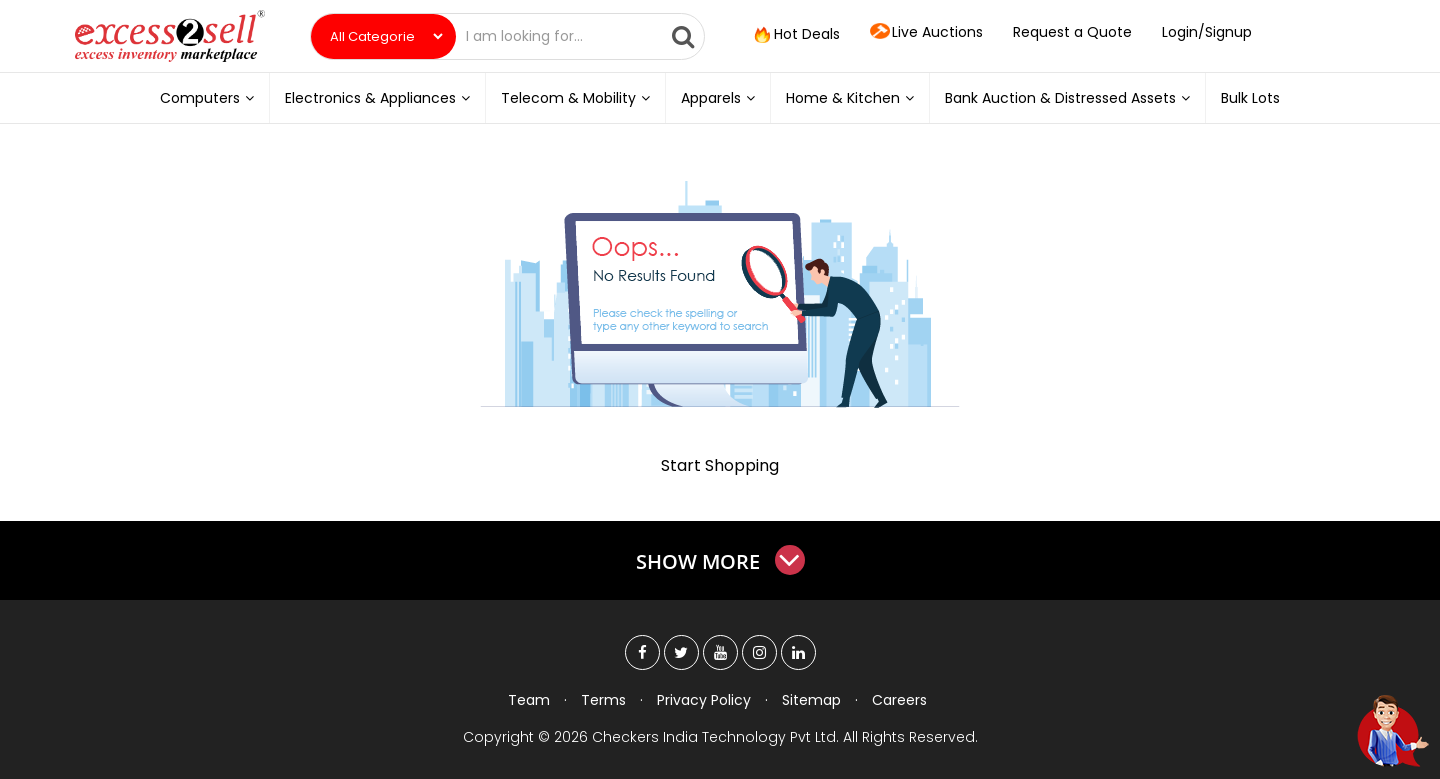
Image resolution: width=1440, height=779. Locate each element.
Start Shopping (720, 465)
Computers (207, 98)
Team (529, 700)
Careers (899, 700)
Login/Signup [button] (1207, 32)
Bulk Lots (1250, 98)
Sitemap (811, 700)
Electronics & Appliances (377, 98)
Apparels (718, 98)
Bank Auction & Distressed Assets (1067, 98)
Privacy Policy (704, 700)
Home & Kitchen (850, 98)
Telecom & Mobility (575, 98)
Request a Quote (1072, 32)
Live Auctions (926, 33)
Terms (603, 700)
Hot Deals (795, 35)
